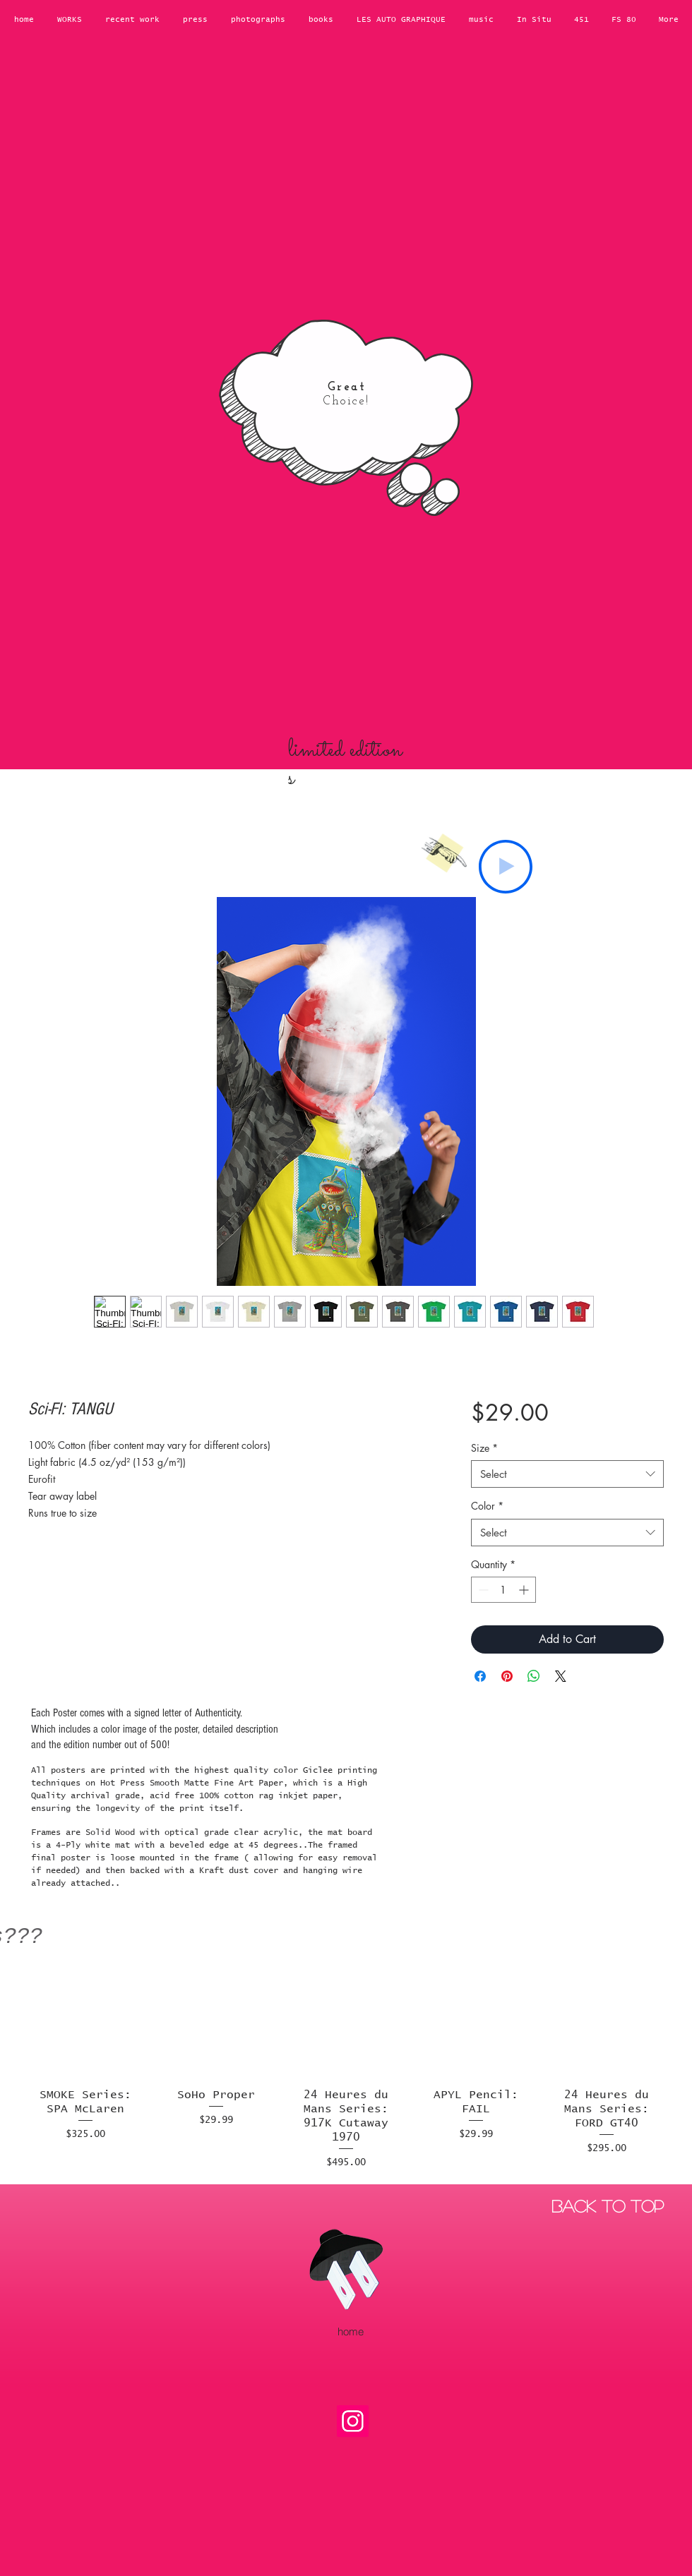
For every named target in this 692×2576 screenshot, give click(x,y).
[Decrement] (482, 1589)
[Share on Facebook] (480, 1676)
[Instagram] (353, 2421)
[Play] (505, 866)
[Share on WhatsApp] (533, 1676)
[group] (346, 2066)
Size (484, 1448)
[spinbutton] (503, 1589)
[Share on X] (560, 1676)
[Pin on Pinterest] (507, 1676)
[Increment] (525, 1589)
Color (487, 1505)
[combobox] (567, 1474)
